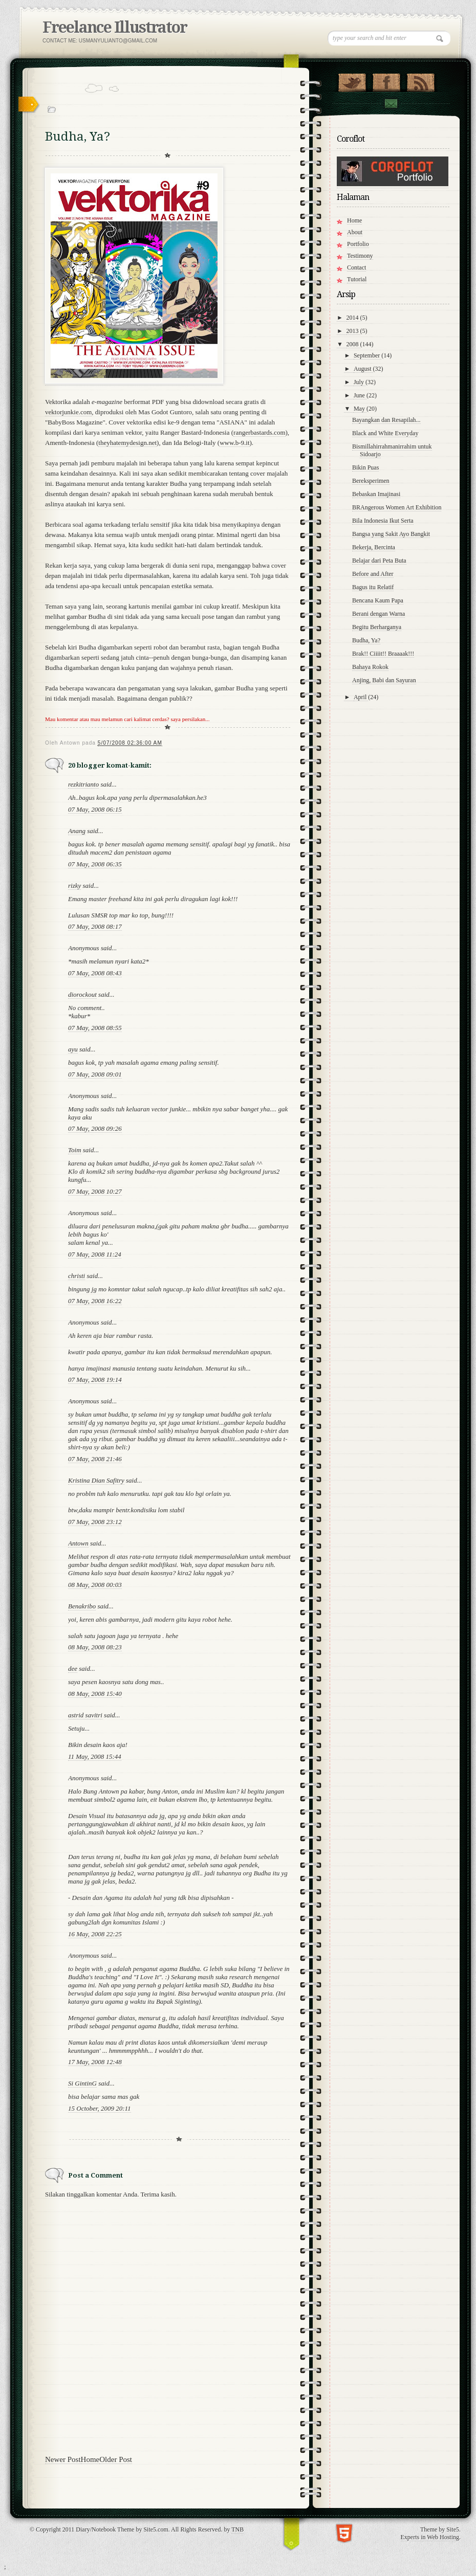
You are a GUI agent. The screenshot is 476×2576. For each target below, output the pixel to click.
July (359, 382)
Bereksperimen (371, 480)
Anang (76, 831)
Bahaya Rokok (370, 666)
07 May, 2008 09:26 (95, 1128)
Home (90, 2459)
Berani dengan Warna (378, 613)
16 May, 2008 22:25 (95, 1934)
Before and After (373, 573)
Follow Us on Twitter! (352, 80)
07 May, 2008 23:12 (95, 1522)
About (354, 232)
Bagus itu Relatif (373, 587)
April (361, 697)
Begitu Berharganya (376, 627)
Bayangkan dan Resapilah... (386, 419)
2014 (353, 317)
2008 (353, 344)
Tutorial (356, 279)
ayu (73, 1049)
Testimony (360, 255)
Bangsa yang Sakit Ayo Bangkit (391, 533)
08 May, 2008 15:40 (95, 1693)
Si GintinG (82, 2083)
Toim (74, 1150)
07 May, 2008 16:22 (95, 1301)
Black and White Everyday (385, 433)
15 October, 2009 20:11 (99, 2108)
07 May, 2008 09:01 (95, 1074)
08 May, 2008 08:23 (95, 1647)
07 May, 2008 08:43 (95, 973)
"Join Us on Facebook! (386, 80)
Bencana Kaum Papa (377, 600)
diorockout (82, 994)
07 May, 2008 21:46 (95, 1459)
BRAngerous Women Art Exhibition (396, 507)
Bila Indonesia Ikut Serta (383, 520)
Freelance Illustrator (114, 27)
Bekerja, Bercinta (373, 547)
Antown (78, 1543)
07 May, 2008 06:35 (95, 864)
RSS (420, 80)
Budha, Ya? (366, 640)
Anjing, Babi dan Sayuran (384, 680)
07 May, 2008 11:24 (94, 1254)
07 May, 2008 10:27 (95, 1191)
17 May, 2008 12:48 (95, 2062)
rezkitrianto (83, 784)
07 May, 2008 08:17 (95, 926)
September (367, 355)
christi (76, 1276)
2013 (353, 330)
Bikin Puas (365, 467)
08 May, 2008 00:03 (95, 1584)
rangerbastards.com (259, 432)
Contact (390, 103)
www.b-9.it (234, 442)
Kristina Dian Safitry (96, 1480)
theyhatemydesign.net (127, 442)
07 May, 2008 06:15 (95, 809)
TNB (237, 2529)
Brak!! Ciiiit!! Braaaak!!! (383, 653)
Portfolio (358, 244)
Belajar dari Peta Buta (379, 560)
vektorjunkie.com (68, 412)
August (363, 368)
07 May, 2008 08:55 (95, 1028)
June (360, 395)
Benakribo (82, 1606)
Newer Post (63, 2459)
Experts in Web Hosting (430, 2537)
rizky (74, 885)
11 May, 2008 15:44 (94, 1756)
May (360, 408)
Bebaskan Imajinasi (376, 494)
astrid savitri (85, 1715)
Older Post (115, 2459)
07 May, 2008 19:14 (95, 1379)
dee (72, 1668)
